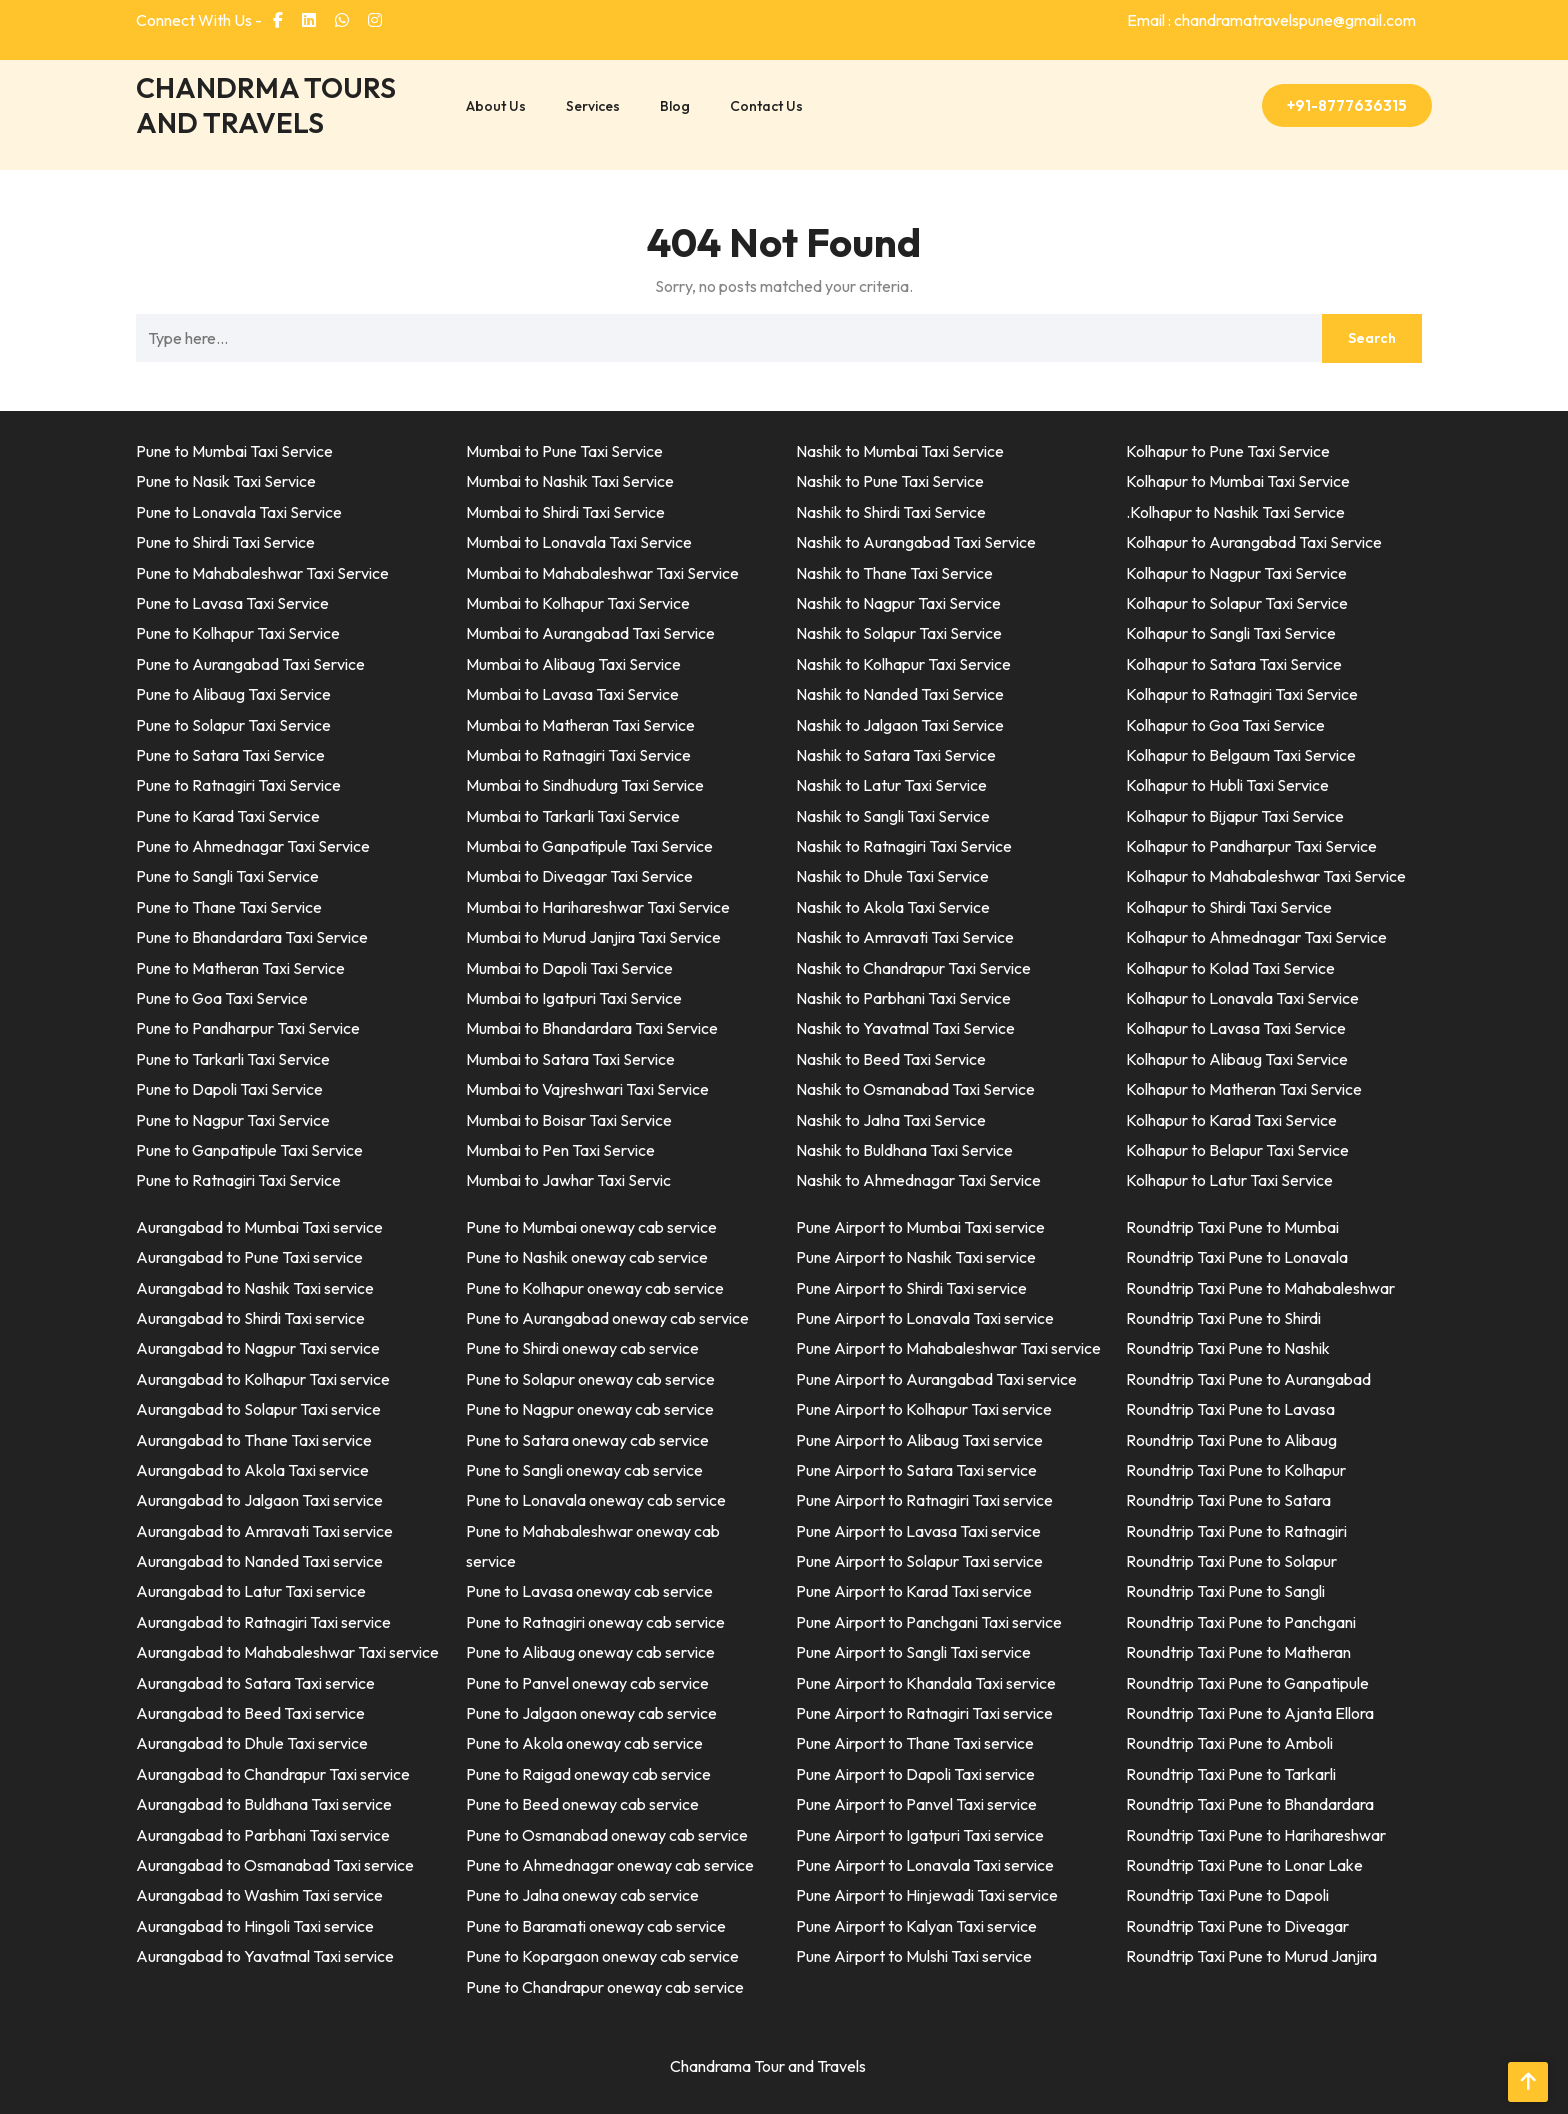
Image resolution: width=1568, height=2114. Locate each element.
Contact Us (766, 106)
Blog (675, 106)
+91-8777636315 (1347, 105)
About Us (496, 106)
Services (593, 106)
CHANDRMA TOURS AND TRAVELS (266, 105)
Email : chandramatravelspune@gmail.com (1271, 20)
